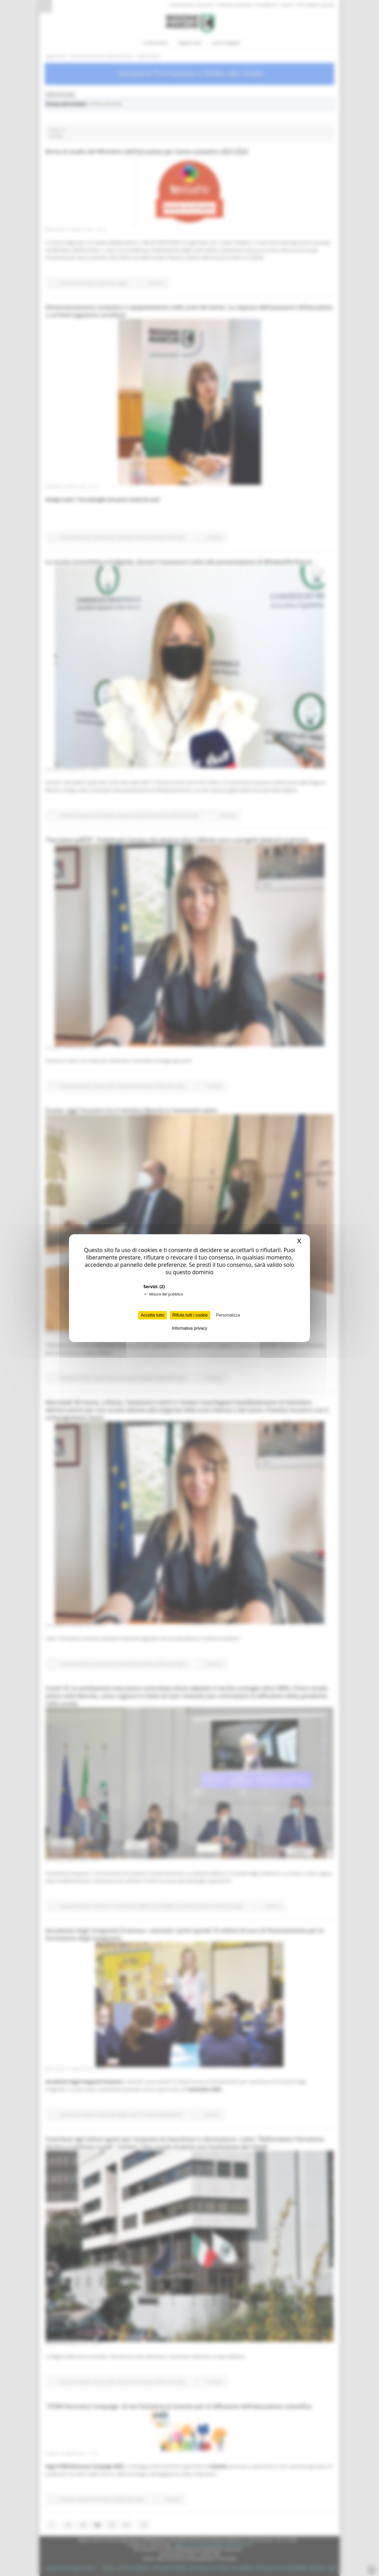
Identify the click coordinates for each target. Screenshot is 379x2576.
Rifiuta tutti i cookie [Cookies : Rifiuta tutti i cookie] (190, 1315)
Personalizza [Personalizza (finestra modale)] (228, 1315)
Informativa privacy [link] (189, 1328)
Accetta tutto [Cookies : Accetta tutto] (152, 1315)
